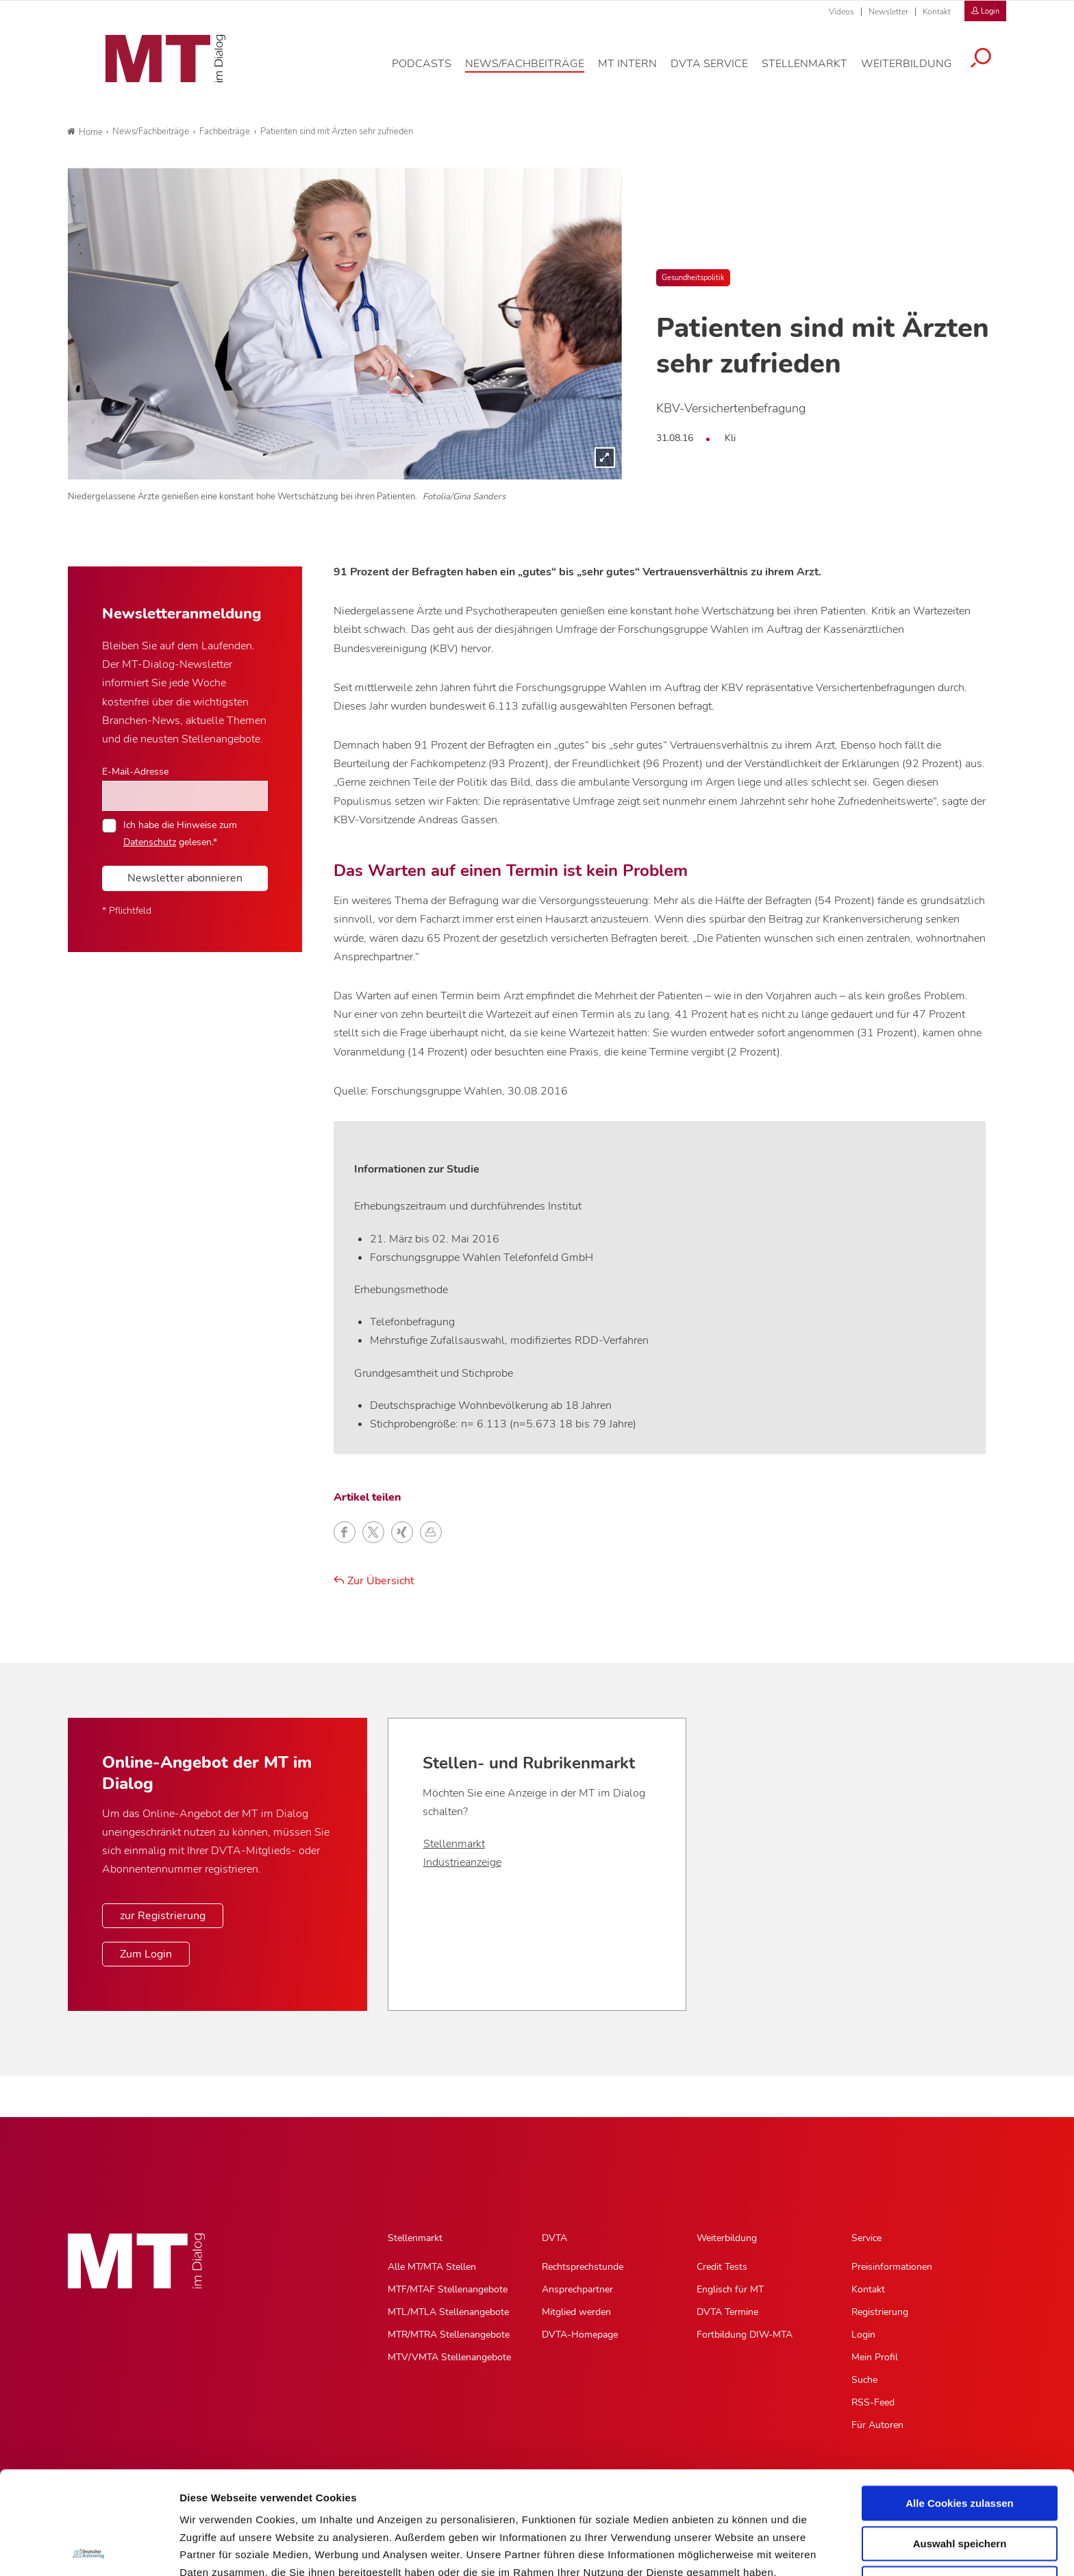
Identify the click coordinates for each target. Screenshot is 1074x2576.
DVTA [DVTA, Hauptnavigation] (554, 2237)
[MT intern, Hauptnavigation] (637, 71)
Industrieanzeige (462, 1862)
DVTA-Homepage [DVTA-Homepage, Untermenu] (580, 2334)
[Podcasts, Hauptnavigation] (432, 71)
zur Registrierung (162, 1915)
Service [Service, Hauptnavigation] (866, 2237)
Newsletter (888, 12)
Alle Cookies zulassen (960, 2400)
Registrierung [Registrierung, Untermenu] (879, 2311)
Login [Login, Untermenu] (863, 2334)
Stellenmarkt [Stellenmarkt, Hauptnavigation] (415, 2237)
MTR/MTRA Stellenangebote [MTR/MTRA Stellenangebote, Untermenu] (449, 2334)
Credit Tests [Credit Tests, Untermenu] (722, 2266)
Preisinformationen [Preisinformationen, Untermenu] (891, 2266)
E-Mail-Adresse (135, 771)
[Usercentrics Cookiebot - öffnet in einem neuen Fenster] (89, 2549)
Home (85, 132)
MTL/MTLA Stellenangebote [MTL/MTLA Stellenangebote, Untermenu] (448, 2311)
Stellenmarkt (454, 1843)
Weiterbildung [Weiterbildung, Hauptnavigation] (727, 2237)
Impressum (283, 2504)
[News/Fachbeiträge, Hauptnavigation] (535, 71)
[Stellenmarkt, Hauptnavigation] (815, 71)
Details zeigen (728, 2549)
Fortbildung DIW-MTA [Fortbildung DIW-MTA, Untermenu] (744, 2334)
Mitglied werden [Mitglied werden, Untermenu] (576, 2311)
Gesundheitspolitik (693, 278)
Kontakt (937, 12)
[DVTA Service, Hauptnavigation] (719, 71)
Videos (841, 12)
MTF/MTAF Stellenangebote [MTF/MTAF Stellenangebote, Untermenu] (448, 2289)
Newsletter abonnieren (184, 878)
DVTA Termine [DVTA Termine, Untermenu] (727, 2311)
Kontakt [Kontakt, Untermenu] (868, 2289)
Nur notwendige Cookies (959, 2480)
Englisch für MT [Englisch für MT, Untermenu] (730, 2289)
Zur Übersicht (374, 1580)
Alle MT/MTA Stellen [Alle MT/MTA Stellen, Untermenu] (432, 2266)
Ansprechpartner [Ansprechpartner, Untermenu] (577, 2289)
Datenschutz (212, 2504)
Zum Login (146, 1954)
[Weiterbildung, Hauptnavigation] (916, 71)
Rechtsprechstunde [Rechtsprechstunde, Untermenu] (582, 2266)
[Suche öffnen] (991, 66)
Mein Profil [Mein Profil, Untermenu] (874, 2357)
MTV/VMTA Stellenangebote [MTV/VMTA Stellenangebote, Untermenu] (449, 2357)
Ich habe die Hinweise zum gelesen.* (180, 833)
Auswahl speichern (960, 2441)
